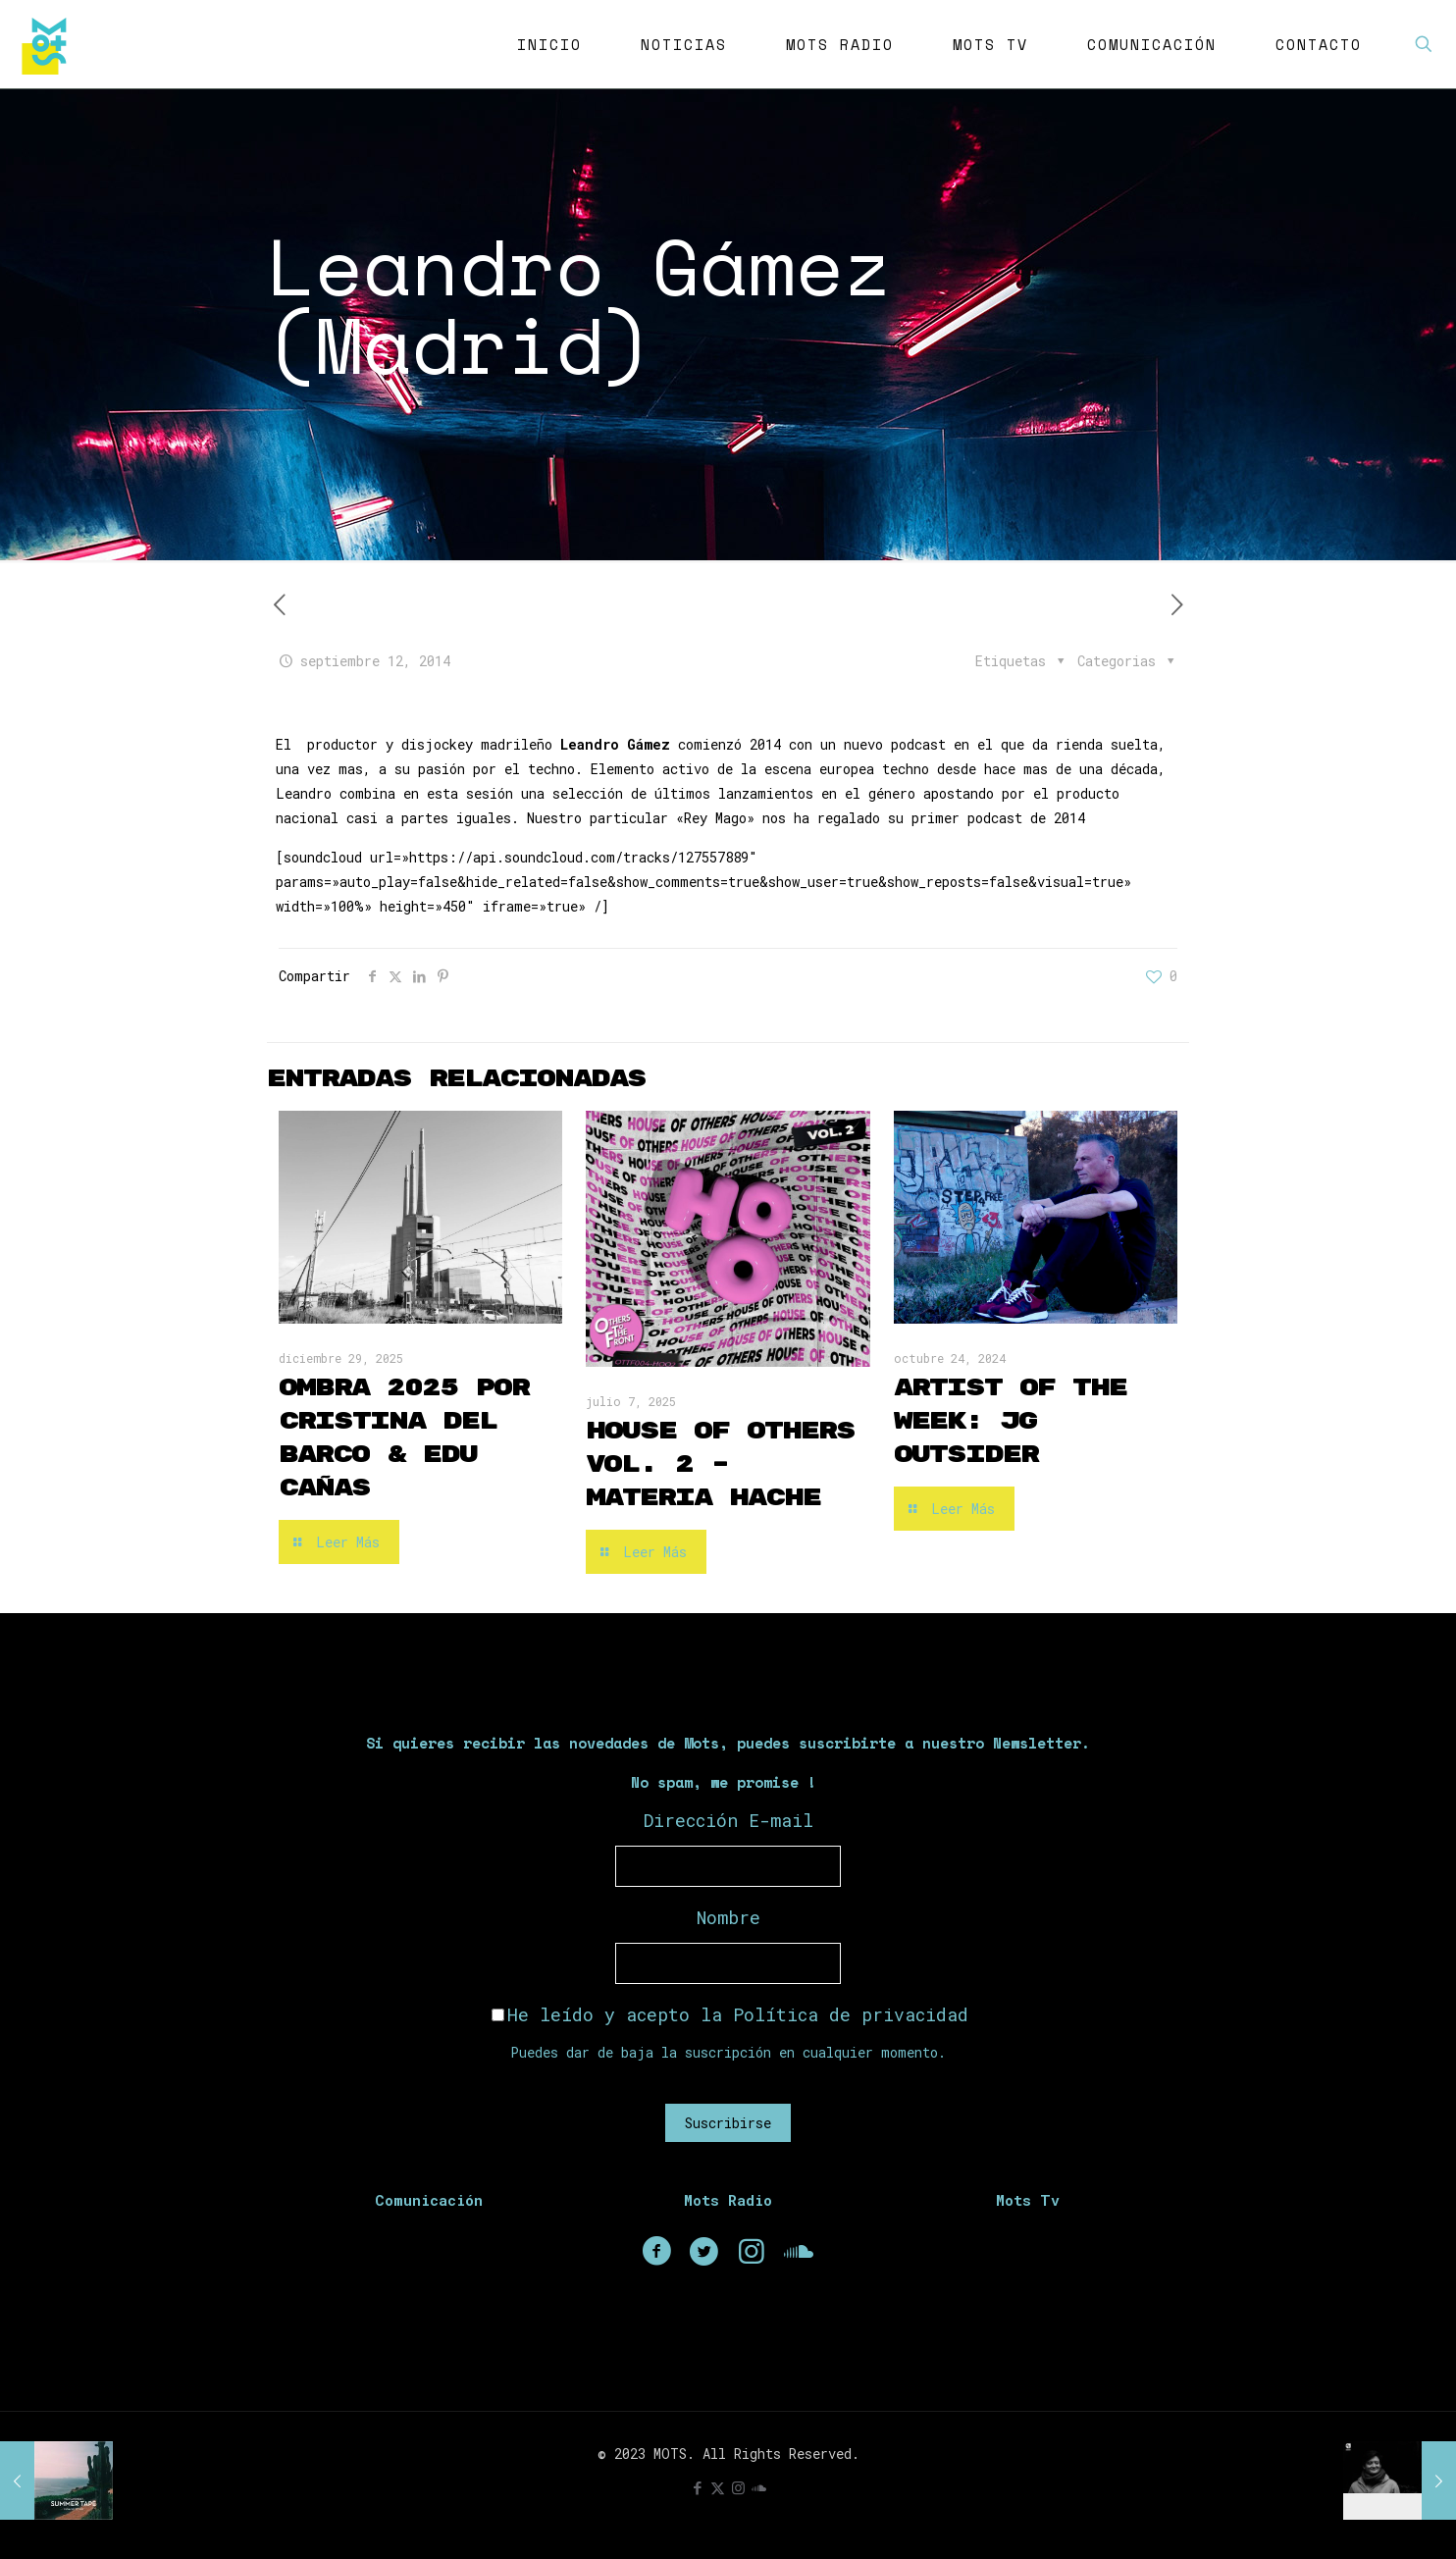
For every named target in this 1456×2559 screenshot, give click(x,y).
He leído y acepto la (730, 2014)
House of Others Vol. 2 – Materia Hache (720, 1464)
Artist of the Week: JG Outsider (1010, 1421)
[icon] (759, 2487)
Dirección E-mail (728, 1820)
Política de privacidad (850, 2014)
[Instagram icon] (738, 2487)
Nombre (728, 1917)
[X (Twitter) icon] (717, 2487)
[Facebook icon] (697, 2487)
